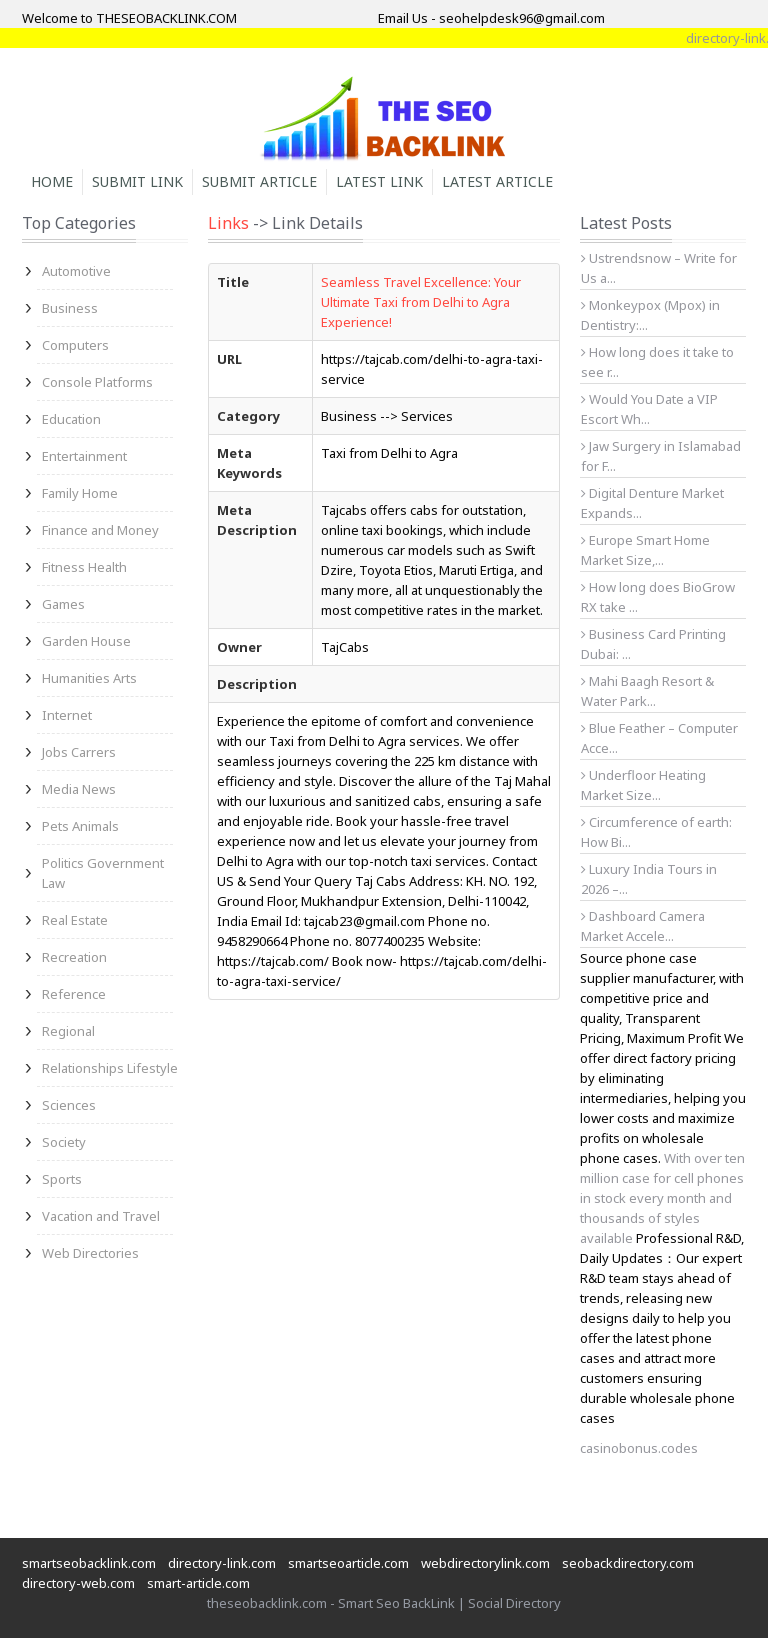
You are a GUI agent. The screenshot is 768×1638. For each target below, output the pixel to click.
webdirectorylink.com (485, 1563)
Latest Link (379, 181)
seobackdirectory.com (628, 1563)
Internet (67, 715)
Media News (79, 789)
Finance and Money (100, 530)
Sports (62, 1179)
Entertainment (84, 456)
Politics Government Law (103, 873)
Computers (75, 345)
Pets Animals (80, 826)
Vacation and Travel (101, 1216)
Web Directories (90, 1253)
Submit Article (259, 181)
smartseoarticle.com (348, 1563)
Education (71, 419)
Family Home (80, 493)
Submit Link (137, 181)
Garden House (86, 641)
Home (52, 181)
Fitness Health (84, 567)
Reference (74, 994)
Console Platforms (97, 382)
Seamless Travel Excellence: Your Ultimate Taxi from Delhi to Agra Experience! (421, 302)
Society (64, 1142)
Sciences (69, 1105)
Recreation (74, 957)
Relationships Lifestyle (110, 1068)
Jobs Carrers (79, 752)
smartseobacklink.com (89, 1563)
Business (70, 308)
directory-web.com (78, 1583)
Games (63, 604)
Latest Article (497, 181)
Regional (68, 1031)
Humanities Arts (89, 678)
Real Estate (75, 920)
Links (228, 223)
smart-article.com (198, 1583)
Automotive (76, 271)
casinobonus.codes (639, 1448)
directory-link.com (222, 1563)
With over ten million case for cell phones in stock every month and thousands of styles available (662, 1198)
